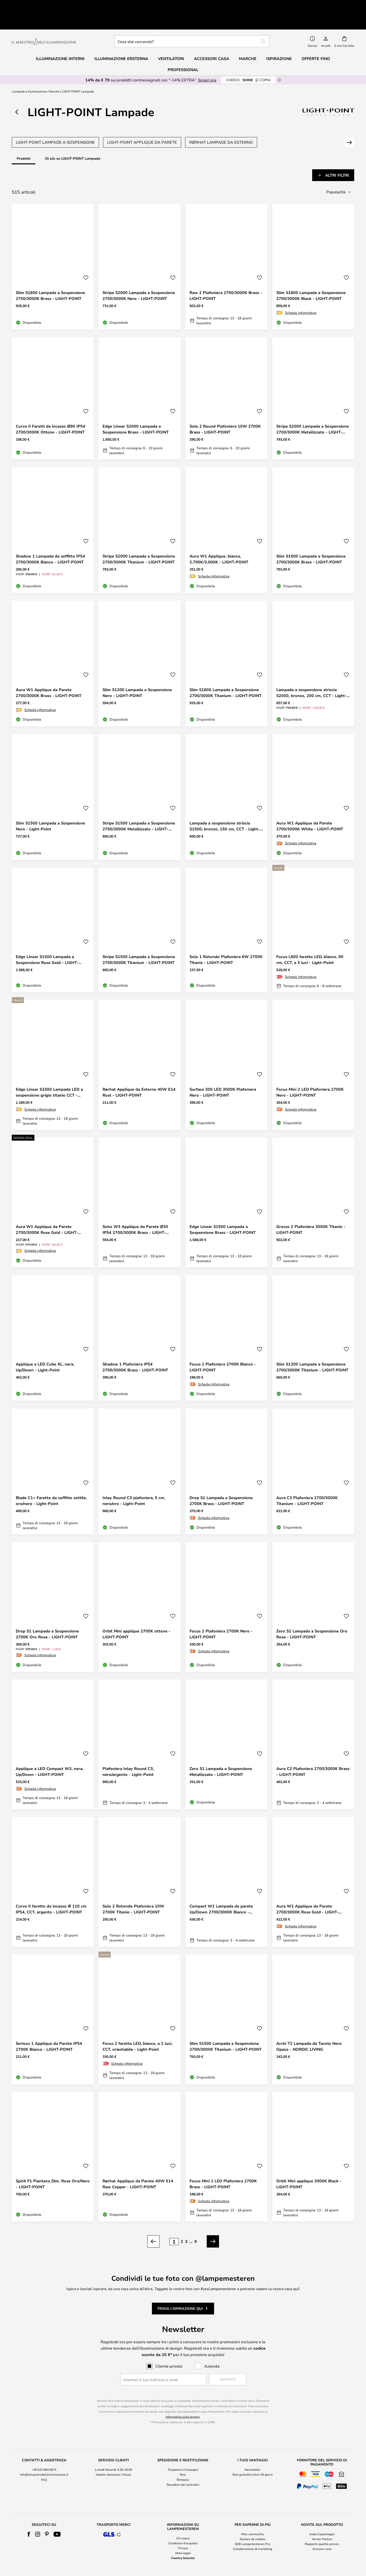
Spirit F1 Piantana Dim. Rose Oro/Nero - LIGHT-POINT (53, 2162)
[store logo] (44, 20)
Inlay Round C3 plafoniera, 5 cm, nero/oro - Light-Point (133, 1479)
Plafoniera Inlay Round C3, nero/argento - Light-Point (128, 1749)
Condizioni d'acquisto (183, 2521)
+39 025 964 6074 (44, 2448)
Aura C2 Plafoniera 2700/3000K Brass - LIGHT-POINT (313, 1749)
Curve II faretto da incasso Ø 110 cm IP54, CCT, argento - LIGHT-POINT (51, 1887)
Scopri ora (207, 58)
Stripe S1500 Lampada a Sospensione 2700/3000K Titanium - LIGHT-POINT (138, 938)
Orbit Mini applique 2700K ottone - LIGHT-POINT (136, 1612)
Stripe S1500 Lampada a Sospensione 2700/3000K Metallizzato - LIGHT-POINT (138, 804)
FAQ (44, 2458)
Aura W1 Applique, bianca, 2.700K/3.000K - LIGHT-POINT (219, 537)
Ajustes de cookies (252, 2517)
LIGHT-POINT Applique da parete (142, 121)
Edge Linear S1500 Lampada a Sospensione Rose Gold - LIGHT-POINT (47, 938)
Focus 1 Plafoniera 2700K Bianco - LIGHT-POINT (223, 1345)
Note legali (183, 2531)
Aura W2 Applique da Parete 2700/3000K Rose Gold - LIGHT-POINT (307, 1887)
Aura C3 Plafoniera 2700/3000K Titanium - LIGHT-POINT (307, 1479)
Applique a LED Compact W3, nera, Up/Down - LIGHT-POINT (49, 1749)
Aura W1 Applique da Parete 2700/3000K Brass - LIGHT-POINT (48, 671)
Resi (183, 2453)
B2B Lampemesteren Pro (252, 2522)
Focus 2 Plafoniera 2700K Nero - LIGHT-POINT (221, 1612)
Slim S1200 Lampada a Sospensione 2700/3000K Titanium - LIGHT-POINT (312, 1345)
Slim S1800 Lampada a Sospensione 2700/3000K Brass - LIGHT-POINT (50, 273)
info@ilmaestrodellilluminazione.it (44, 2453)
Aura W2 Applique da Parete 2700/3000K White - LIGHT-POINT (309, 804)
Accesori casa (322, 2527)
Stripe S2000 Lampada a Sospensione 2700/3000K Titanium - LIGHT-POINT (138, 537)
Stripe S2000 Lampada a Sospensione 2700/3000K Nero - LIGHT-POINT (138, 273)
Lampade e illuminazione (29, 70)
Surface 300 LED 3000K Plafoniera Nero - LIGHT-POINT (223, 1070)
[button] (86, 256)
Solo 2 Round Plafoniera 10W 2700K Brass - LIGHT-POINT (225, 407)
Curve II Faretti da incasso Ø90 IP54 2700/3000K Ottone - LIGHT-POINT (50, 407)
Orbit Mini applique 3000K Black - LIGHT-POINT (308, 2162)
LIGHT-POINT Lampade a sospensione (55, 121)
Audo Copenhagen (322, 2512)
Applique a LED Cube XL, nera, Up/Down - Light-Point (45, 1345)
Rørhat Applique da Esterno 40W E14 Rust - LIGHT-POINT (139, 1070)
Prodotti (23, 137)
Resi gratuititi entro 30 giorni (253, 2453)
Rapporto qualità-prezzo (322, 2522)
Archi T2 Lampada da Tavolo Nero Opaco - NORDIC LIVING (309, 2024)
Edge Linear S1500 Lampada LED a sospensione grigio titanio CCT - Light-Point (49, 1070)
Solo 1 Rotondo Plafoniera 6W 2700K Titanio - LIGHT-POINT (226, 938)
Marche (54, 70)
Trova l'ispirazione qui (180, 2286)
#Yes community (252, 2512)
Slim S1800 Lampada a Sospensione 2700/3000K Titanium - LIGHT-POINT (226, 671)
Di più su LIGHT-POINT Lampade (72, 137)
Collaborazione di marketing (252, 2527)
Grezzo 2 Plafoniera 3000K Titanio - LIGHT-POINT (310, 1207)
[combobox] (192, 20)
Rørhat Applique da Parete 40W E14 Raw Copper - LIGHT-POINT (137, 2162)
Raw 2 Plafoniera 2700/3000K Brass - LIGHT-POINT (226, 273)
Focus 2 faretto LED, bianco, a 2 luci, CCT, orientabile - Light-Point (137, 2024)
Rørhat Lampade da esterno (221, 121)
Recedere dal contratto (183, 2463)
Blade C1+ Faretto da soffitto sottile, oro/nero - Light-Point (51, 1479)
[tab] (30, 154)
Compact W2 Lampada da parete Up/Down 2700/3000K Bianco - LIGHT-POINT (221, 1887)
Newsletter (253, 2448)
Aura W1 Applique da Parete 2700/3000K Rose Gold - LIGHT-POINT (47, 1208)
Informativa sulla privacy (183, 2395)
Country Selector (183, 2536)
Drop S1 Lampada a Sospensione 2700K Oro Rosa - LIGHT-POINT (47, 1612)
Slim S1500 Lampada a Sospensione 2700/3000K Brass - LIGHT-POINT (311, 537)
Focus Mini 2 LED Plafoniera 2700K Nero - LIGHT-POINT (310, 1070)
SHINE (248, 58)
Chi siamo (183, 2516)
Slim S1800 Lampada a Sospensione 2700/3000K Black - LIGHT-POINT (311, 273)
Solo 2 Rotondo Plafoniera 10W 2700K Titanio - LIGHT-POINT (133, 1887)
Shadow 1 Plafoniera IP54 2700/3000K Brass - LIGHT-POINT (135, 1345)
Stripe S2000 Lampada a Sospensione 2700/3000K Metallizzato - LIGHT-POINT (312, 407)
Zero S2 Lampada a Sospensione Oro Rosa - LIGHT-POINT (311, 1612)
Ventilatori (171, 37)
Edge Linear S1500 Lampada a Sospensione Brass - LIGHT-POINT (223, 1207)
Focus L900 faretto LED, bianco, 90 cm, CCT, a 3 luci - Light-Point (309, 938)
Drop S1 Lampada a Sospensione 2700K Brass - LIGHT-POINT (221, 1479)
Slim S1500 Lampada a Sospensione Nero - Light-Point (50, 804)
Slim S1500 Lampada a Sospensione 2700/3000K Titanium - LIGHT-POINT (226, 2024)
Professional (183, 48)
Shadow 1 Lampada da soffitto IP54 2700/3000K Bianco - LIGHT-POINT (50, 537)
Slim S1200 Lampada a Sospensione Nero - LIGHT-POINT (137, 671)
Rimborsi (183, 2458)
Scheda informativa (300, 291)
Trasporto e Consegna (183, 2448)
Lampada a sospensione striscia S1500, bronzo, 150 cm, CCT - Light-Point (225, 804)
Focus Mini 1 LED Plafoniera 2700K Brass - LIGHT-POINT (223, 2162)
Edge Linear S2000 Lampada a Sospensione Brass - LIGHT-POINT (135, 407)
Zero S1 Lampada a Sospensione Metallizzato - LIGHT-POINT (221, 1749)
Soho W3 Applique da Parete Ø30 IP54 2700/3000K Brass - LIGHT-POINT (135, 1208)
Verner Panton (322, 2517)
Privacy (183, 2526)
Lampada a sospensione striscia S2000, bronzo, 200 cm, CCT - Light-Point (311, 671)
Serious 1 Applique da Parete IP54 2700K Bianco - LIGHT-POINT (49, 2024)
